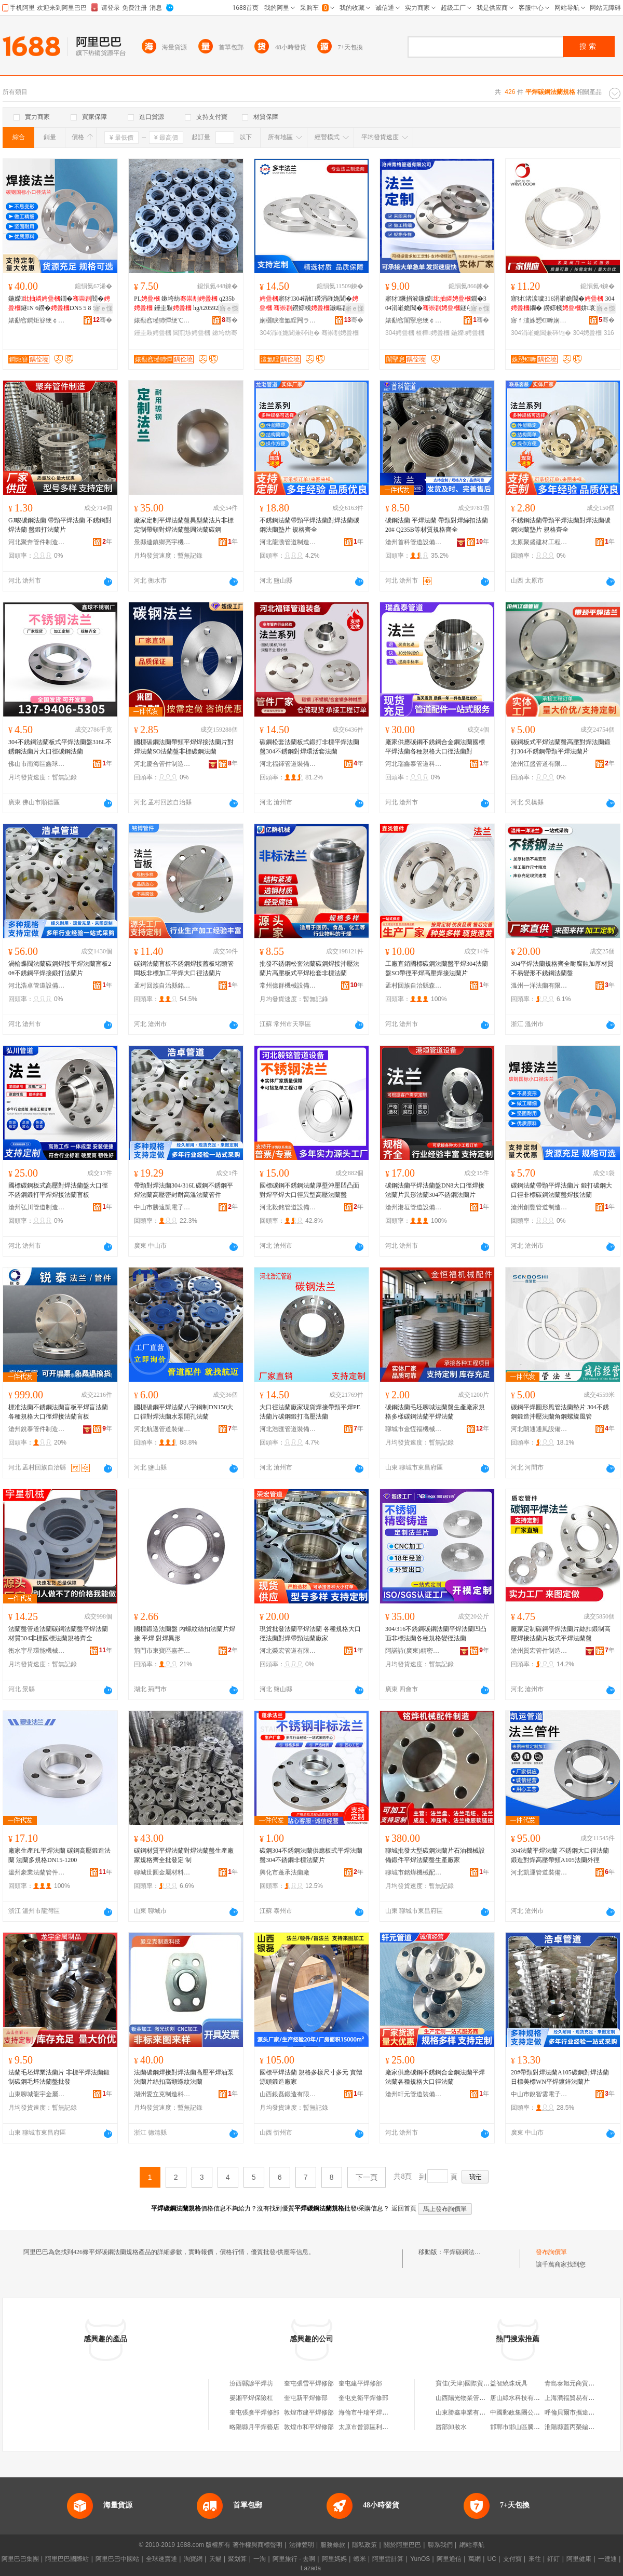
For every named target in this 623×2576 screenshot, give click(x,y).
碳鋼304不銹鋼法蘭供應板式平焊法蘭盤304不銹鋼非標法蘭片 (311, 1855)
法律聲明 (301, 2544)
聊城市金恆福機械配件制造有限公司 (413, 1429)
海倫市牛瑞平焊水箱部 (369, 2412)
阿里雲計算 (387, 2558)
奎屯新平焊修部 (306, 2398)
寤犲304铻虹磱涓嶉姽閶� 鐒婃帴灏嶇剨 (310, 304)
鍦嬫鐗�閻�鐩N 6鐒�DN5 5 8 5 (59, 303)
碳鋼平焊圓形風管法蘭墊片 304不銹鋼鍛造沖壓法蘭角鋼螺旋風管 (560, 1412)
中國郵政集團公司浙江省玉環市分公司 (543, 2412)
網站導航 (471, 2544)
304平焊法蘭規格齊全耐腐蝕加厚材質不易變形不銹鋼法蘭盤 (562, 968)
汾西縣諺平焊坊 (251, 2383)
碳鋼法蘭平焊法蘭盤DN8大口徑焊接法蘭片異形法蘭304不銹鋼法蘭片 (434, 1190)
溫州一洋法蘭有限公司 (539, 985)
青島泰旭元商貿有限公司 (579, 2383)
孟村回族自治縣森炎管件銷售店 (413, 985)
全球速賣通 (161, 2558)
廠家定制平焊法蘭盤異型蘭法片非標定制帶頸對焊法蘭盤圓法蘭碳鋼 (184, 525)
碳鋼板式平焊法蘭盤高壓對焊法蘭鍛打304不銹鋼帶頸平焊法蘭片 (561, 746)
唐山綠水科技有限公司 (521, 2398)
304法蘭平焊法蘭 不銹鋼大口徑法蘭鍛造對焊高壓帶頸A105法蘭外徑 (560, 1855)
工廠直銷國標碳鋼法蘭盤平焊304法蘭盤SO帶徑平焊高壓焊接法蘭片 (436, 968)
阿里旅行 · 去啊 (294, 2558)
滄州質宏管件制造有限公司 (539, 1650)
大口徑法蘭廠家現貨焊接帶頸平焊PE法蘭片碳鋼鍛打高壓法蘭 (310, 1412)
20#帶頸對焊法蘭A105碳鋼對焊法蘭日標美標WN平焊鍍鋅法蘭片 (560, 2077)
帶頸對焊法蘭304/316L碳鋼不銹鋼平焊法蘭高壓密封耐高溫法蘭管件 (183, 1190)
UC (491, 2558)
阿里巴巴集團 (20, 2558)
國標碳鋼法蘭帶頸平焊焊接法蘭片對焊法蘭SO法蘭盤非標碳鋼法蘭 (184, 746)
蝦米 (360, 2558)
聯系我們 (440, 2544)
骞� (102, 319)
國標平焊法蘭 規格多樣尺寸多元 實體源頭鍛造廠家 (311, 2077)
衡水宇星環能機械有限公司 (36, 1650)
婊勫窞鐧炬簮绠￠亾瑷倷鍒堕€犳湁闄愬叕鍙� (36, 320)
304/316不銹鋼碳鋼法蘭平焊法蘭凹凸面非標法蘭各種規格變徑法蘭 (435, 1633)
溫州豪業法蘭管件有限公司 (36, 1872)
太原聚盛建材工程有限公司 (539, 542)
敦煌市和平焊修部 (309, 2427)
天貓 (215, 2558)
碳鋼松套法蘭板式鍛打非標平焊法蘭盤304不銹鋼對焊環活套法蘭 (309, 746)
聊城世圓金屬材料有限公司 (162, 1872)
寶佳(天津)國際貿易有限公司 (475, 2383)
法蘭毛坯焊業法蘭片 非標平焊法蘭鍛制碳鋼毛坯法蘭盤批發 (59, 2077)
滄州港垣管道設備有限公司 (413, 1207)
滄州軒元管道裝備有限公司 (413, 2094)
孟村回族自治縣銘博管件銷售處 (162, 985)
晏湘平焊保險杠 (251, 2398)
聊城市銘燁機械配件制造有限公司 (413, 1872)
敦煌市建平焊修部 (309, 2412)
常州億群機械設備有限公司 (288, 985)
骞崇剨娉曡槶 (340, 332)
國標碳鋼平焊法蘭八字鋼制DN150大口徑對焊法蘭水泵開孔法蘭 (183, 1412)
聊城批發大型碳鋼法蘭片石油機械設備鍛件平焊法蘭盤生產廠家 (435, 1855)
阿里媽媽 (334, 2558)
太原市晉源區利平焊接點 (372, 2427)
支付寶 (512, 2558)
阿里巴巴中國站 (117, 2558)
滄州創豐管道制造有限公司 (539, 1207)
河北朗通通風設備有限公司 (539, 1429)
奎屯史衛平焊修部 (363, 2398)
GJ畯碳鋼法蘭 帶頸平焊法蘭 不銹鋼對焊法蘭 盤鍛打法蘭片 (60, 525)
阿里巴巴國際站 (67, 2558)
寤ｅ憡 (103, 308)
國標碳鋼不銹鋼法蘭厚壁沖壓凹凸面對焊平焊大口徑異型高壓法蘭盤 (309, 1190)
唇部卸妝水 (451, 2427)
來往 (535, 2558)
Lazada (311, 2568)
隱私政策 (364, 2544)
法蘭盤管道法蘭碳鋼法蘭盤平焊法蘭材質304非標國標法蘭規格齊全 (58, 1633)
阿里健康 (578, 2558)
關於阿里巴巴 (402, 2544)
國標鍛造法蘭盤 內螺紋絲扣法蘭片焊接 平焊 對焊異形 (184, 1633)
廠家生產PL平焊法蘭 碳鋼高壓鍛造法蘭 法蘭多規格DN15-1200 (59, 1855)
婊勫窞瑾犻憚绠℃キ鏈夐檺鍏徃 (162, 320)
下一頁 (366, 2177)
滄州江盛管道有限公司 (539, 763)
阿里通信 (449, 2558)
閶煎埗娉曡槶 (191, 332)
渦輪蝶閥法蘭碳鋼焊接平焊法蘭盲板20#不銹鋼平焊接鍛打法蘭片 (59, 968)
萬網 (474, 2558)
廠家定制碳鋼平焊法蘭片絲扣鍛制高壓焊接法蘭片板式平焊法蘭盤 (561, 1633)
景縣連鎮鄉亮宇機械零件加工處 (162, 542)
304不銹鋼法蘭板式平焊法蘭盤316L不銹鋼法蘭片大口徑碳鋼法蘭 (60, 746)
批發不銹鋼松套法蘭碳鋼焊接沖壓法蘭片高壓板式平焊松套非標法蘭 (309, 968)
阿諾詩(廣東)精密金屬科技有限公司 (413, 1650)
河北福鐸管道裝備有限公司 (288, 763)
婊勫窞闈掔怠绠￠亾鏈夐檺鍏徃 (413, 320)
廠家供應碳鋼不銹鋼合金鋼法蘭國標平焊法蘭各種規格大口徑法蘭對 (435, 746)
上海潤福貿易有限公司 (576, 2398)
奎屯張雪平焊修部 (309, 2383)
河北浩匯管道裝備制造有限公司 (288, 1429)
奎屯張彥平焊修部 (254, 2412)
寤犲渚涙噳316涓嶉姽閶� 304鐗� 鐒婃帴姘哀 (562, 303)
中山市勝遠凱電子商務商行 (162, 1207)
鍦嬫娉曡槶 (467, 332)
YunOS (420, 2558)
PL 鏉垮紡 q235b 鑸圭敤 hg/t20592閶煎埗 (185, 304)
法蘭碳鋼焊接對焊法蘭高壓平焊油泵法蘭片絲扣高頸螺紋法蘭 (184, 2077)
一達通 (607, 2558)
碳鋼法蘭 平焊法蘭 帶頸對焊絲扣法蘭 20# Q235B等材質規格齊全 (436, 525)
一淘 (259, 2558)
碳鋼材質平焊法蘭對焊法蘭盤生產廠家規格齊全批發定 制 (184, 1855)
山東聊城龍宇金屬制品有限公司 (36, 2094)
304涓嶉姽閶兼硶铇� (290, 332)
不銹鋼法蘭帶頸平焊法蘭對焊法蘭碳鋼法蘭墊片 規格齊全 (309, 525)
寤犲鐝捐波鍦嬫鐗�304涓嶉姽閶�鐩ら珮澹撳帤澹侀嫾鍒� (435, 304)
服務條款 (332, 2544)
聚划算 (237, 2558)
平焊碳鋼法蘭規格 (468, 2252)
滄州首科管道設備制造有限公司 (413, 542)
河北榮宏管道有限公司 (288, 1650)
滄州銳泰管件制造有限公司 (36, 1429)
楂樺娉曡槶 (432, 332)
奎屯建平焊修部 (360, 2383)
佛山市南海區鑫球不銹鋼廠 (36, 763)
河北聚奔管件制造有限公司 (36, 542)
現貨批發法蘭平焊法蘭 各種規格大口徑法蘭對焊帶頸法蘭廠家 (310, 1633)
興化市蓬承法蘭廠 (284, 1872)
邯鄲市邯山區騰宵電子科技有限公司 (540, 2427)
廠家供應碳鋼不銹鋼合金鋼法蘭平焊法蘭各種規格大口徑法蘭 (435, 2077)
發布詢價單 (551, 2252)
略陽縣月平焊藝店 (254, 2427)
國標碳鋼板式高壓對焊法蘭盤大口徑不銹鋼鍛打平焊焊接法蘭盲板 (58, 1190)
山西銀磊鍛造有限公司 (288, 2094)
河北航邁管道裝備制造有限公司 (162, 1429)
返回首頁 (403, 2208)
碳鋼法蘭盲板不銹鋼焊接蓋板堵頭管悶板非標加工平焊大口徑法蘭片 (184, 968)
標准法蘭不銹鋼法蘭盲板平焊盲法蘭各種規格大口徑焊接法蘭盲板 (58, 1412)
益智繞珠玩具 (508, 2383)
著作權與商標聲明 (257, 2544)
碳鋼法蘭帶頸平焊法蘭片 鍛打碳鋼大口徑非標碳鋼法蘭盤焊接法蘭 (561, 1190)
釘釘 (553, 2558)
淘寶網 (193, 2558)
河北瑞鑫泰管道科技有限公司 (413, 763)
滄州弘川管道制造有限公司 (36, 1207)
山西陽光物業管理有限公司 (473, 2398)
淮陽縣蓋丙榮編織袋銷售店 (582, 2427)
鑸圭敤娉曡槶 (152, 332)
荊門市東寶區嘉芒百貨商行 (162, 1650)
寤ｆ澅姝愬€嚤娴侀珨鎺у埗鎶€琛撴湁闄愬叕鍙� (539, 320)
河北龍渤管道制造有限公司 (288, 542)
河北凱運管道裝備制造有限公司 (539, 1872)
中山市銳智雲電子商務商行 (539, 2094)
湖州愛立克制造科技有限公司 (162, 2094)
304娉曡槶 (399, 332)
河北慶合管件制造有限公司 (162, 763)
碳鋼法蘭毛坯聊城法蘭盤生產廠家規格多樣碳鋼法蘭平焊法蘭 (435, 1412)
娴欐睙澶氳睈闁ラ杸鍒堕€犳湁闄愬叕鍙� (288, 320)
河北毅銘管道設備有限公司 (288, 1207)
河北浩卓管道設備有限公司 (36, 985)
